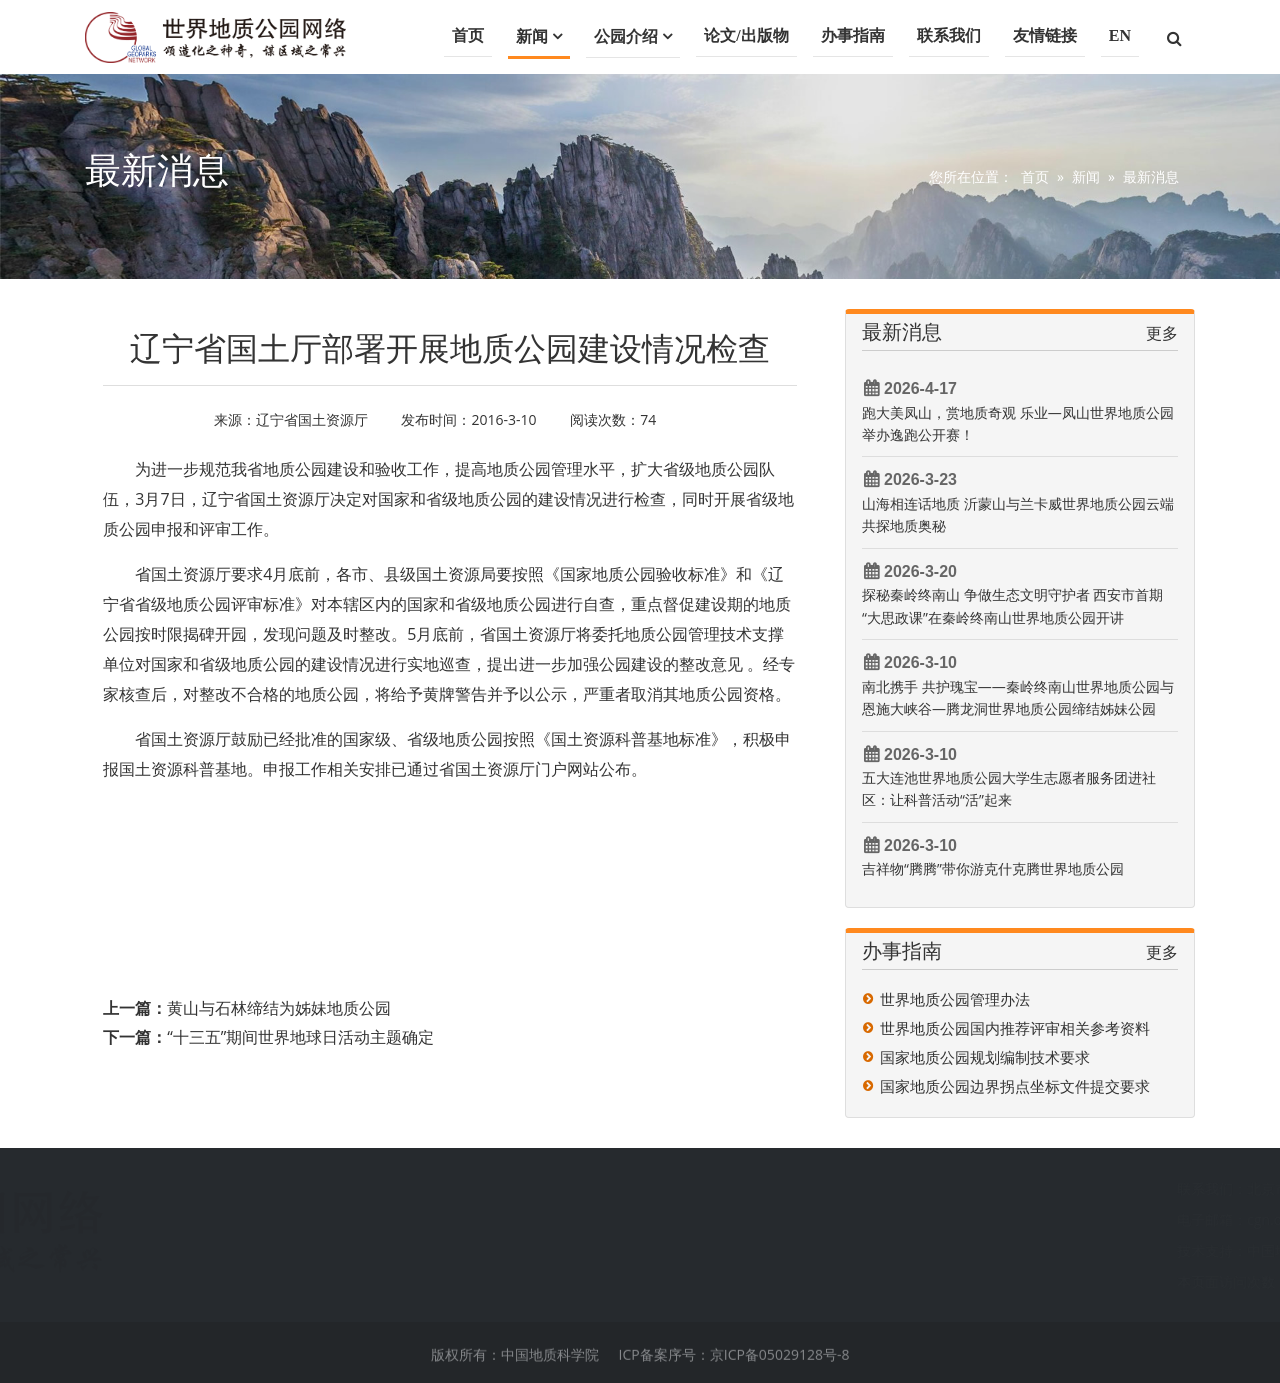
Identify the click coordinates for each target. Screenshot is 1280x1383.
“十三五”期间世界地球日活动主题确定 (300, 1037)
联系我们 (949, 35)
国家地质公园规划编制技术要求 (985, 1057)
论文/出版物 (746, 35)
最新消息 (1151, 176)
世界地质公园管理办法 (955, 999)
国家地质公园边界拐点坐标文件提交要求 (1015, 1086)
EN (1120, 35)
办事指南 (853, 35)
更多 (1162, 333)
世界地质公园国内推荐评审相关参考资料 (1015, 1028)
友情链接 (1045, 35)
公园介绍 (626, 36)
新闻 (532, 36)
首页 (468, 35)
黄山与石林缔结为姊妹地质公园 (279, 1008)
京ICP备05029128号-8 (780, 1366)
